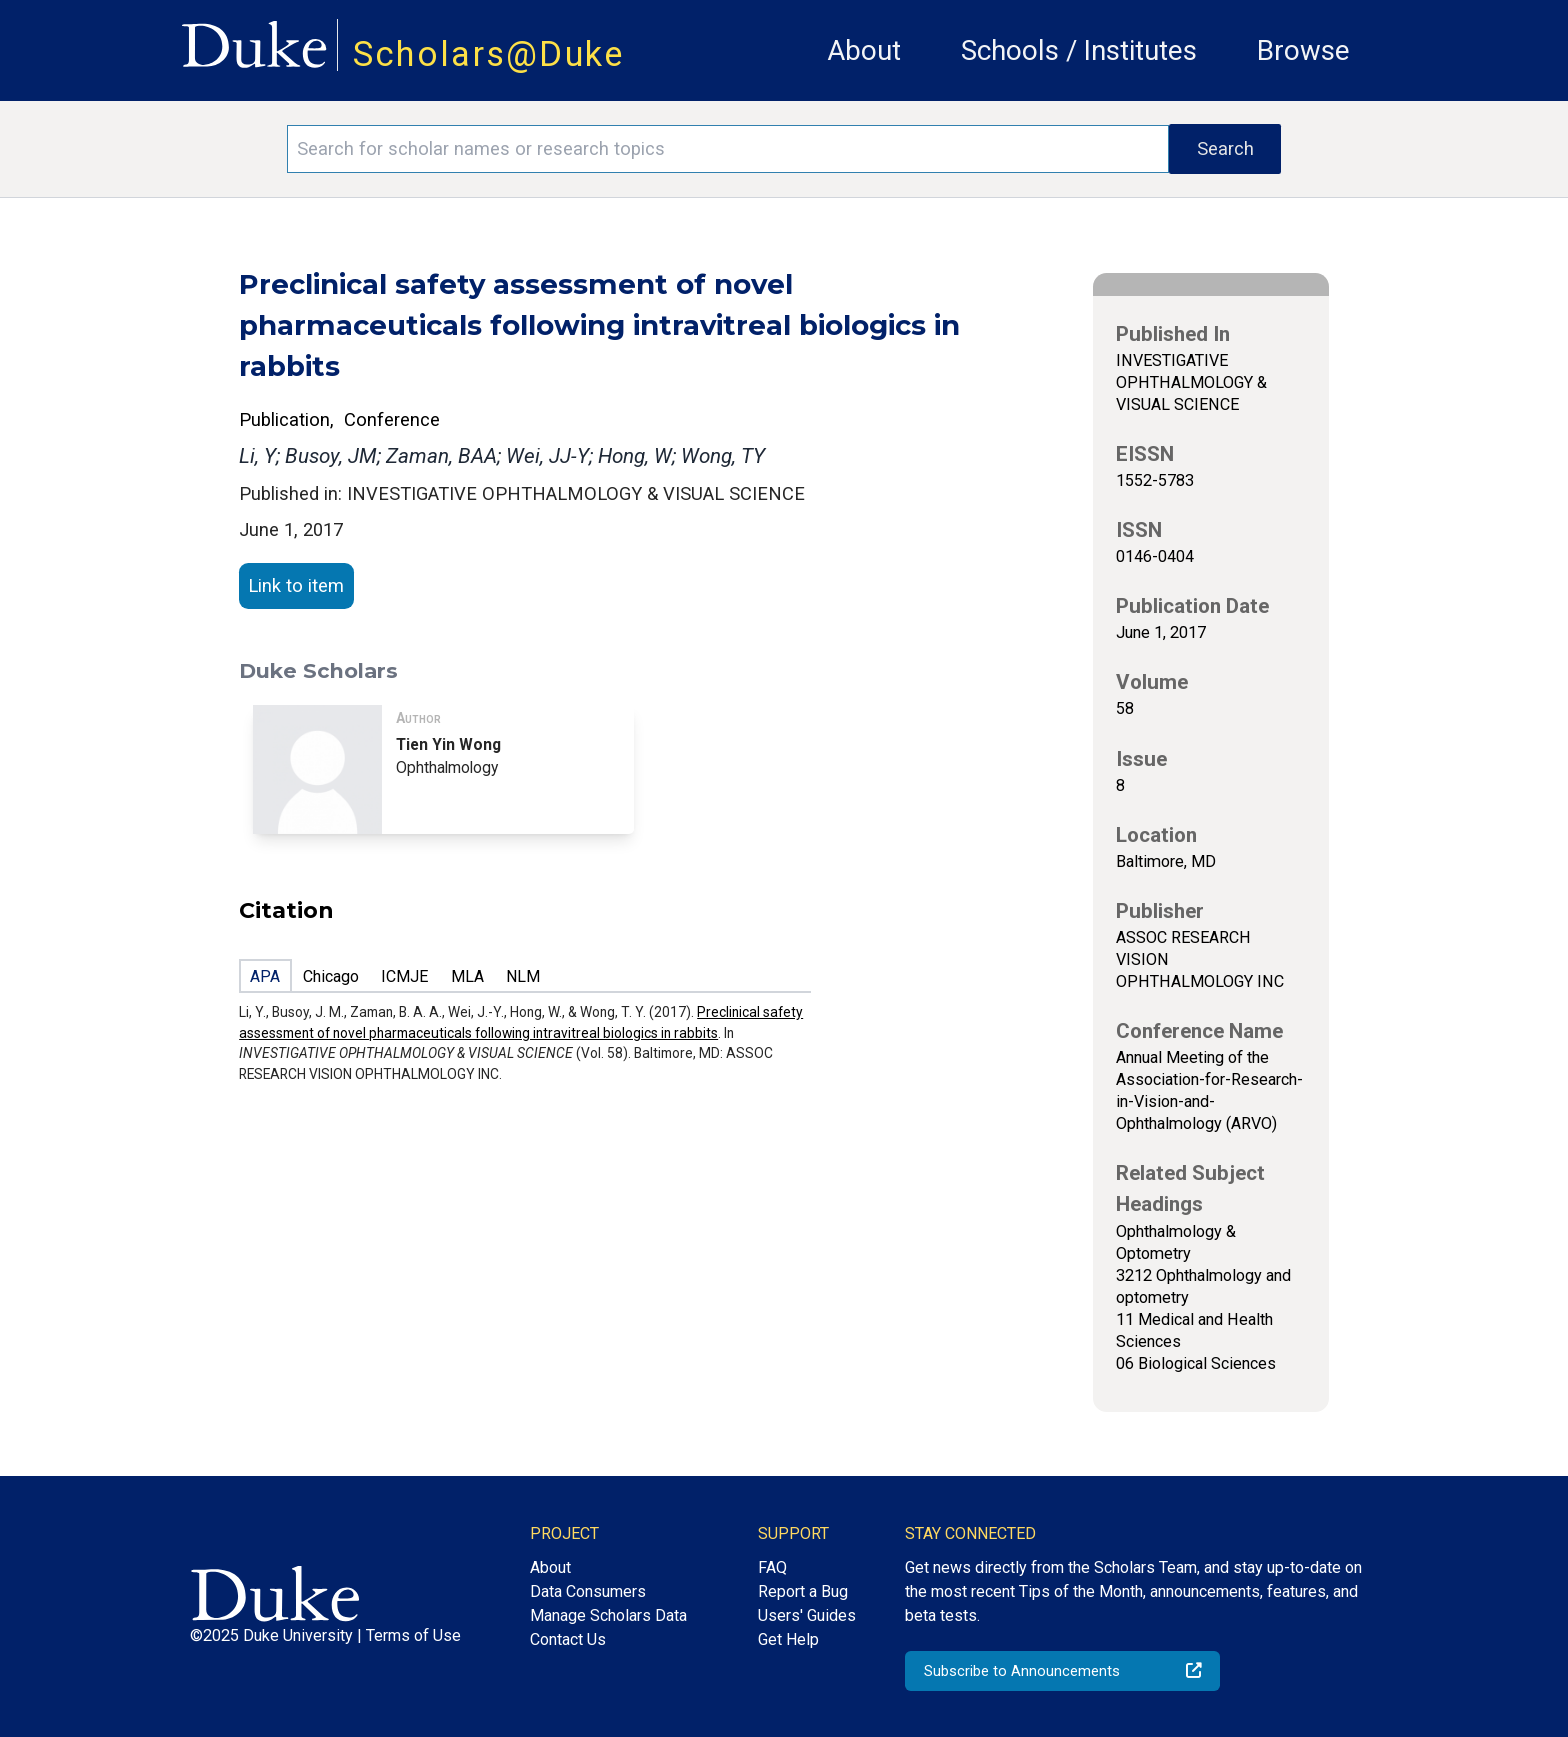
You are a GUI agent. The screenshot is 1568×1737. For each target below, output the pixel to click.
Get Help (788, 1639)
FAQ (772, 1567)
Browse (1303, 50)
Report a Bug (803, 1591)
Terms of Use (413, 1635)
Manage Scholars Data (608, 1615)
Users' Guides (807, 1615)
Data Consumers (588, 1591)
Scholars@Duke (489, 54)
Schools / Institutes (1079, 50)
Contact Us (568, 1639)
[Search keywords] (728, 149)
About (864, 50)
